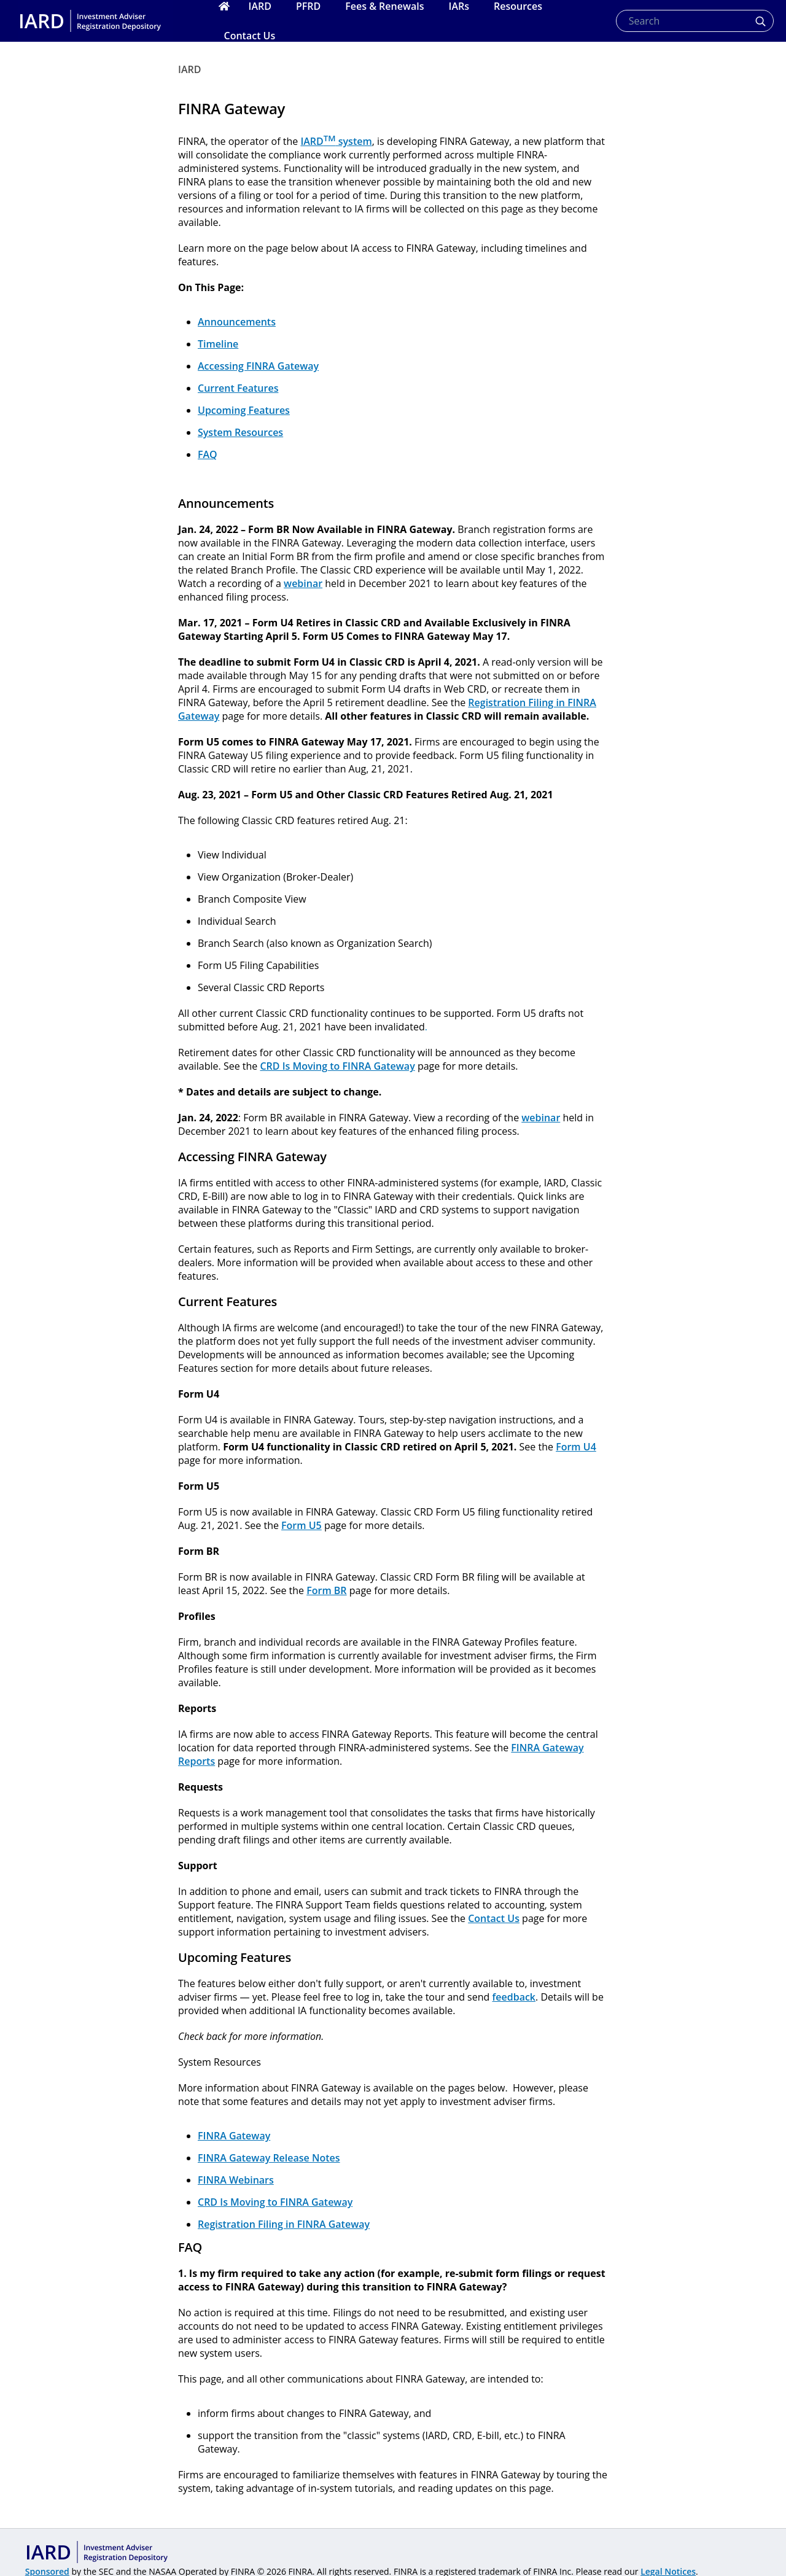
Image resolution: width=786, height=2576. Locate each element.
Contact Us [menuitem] (250, 35)
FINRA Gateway (234, 2135)
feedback (513, 1997)
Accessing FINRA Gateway (258, 366)
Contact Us (493, 1918)
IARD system (336, 141)
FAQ (207, 454)
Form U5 (301, 1525)
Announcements (237, 322)
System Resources (240, 432)
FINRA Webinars (236, 2180)
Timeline (218, 344)
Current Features (238, 388)
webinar (303, 583)
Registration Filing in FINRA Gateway (284, 2224)
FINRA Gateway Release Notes (269, 2158)
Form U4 (576, 1446)
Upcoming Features (244, 410)
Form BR (326, 1590)
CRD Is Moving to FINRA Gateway (337, 1066)
